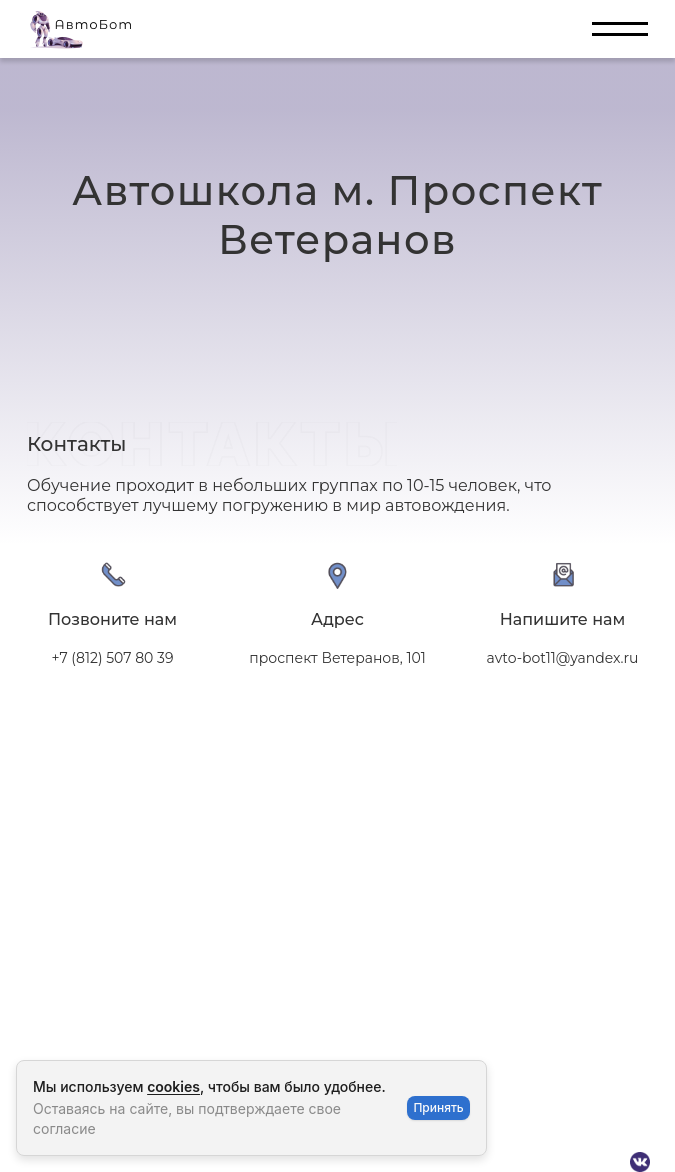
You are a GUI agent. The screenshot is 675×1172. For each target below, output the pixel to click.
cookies (173, 1086)
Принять (438, 1107)
